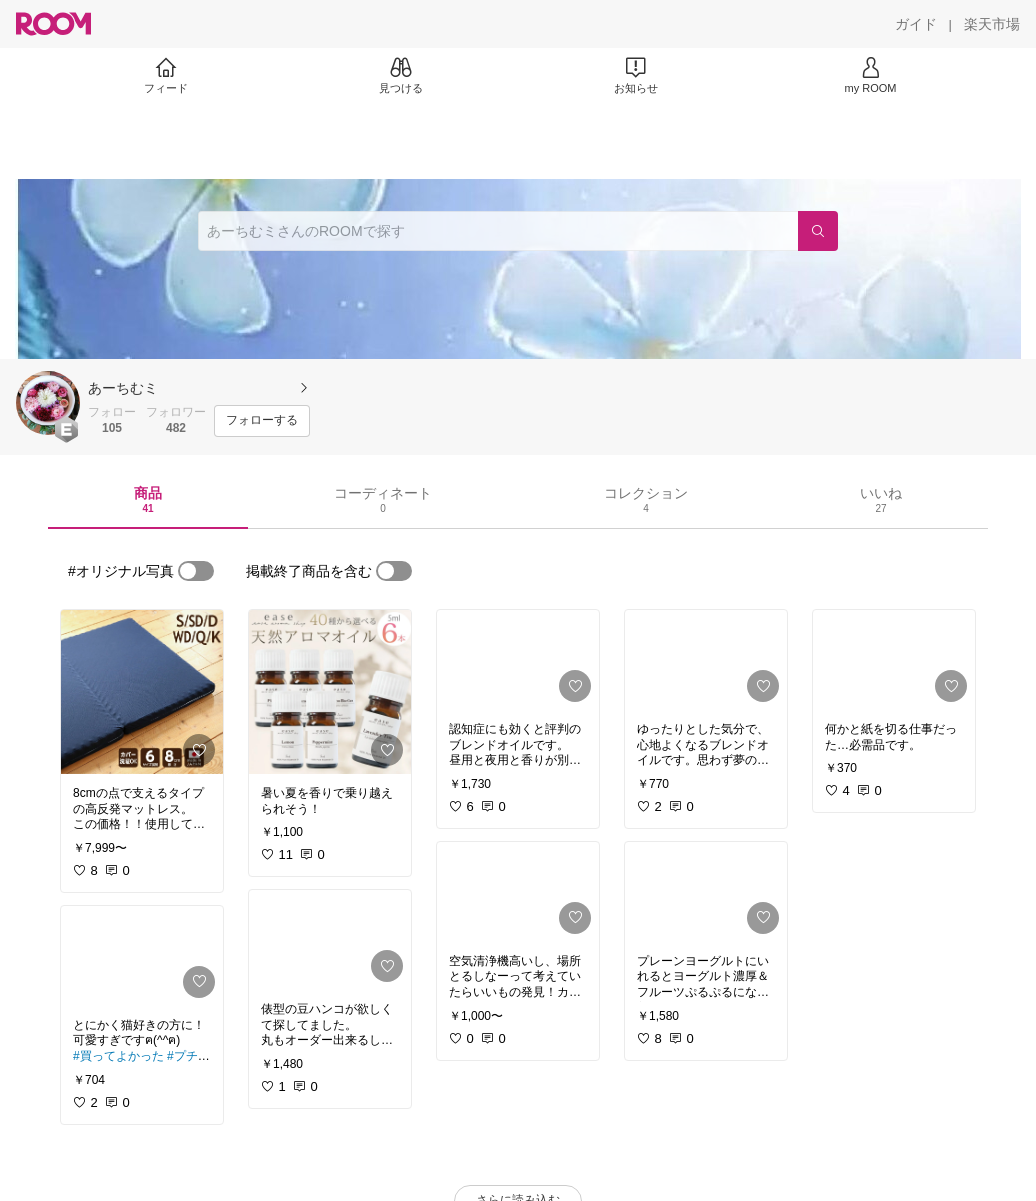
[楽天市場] (992, 24)
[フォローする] (262, 421)
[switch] (196, 571)
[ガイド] (916, 24)
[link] (142, 692)
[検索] (818, 231)
